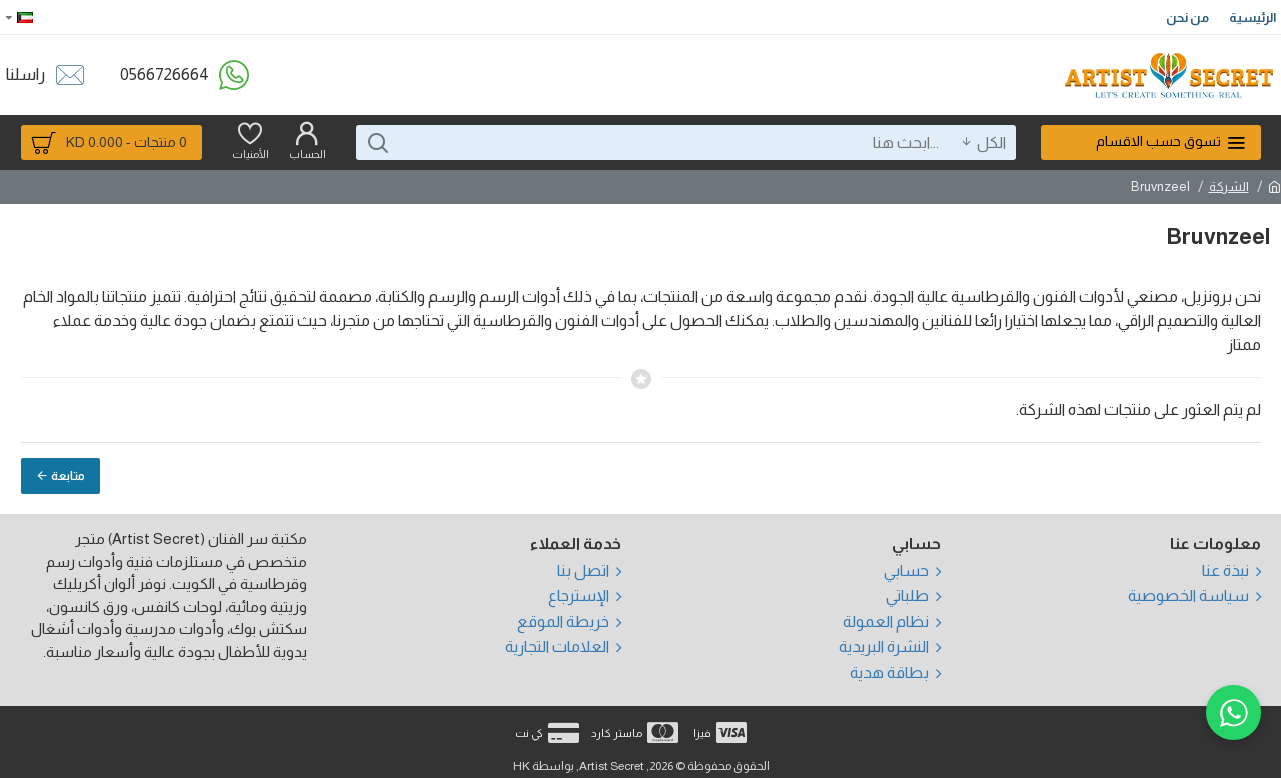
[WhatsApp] (1233, 710)
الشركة (1229, 186)
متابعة (68, 476)
